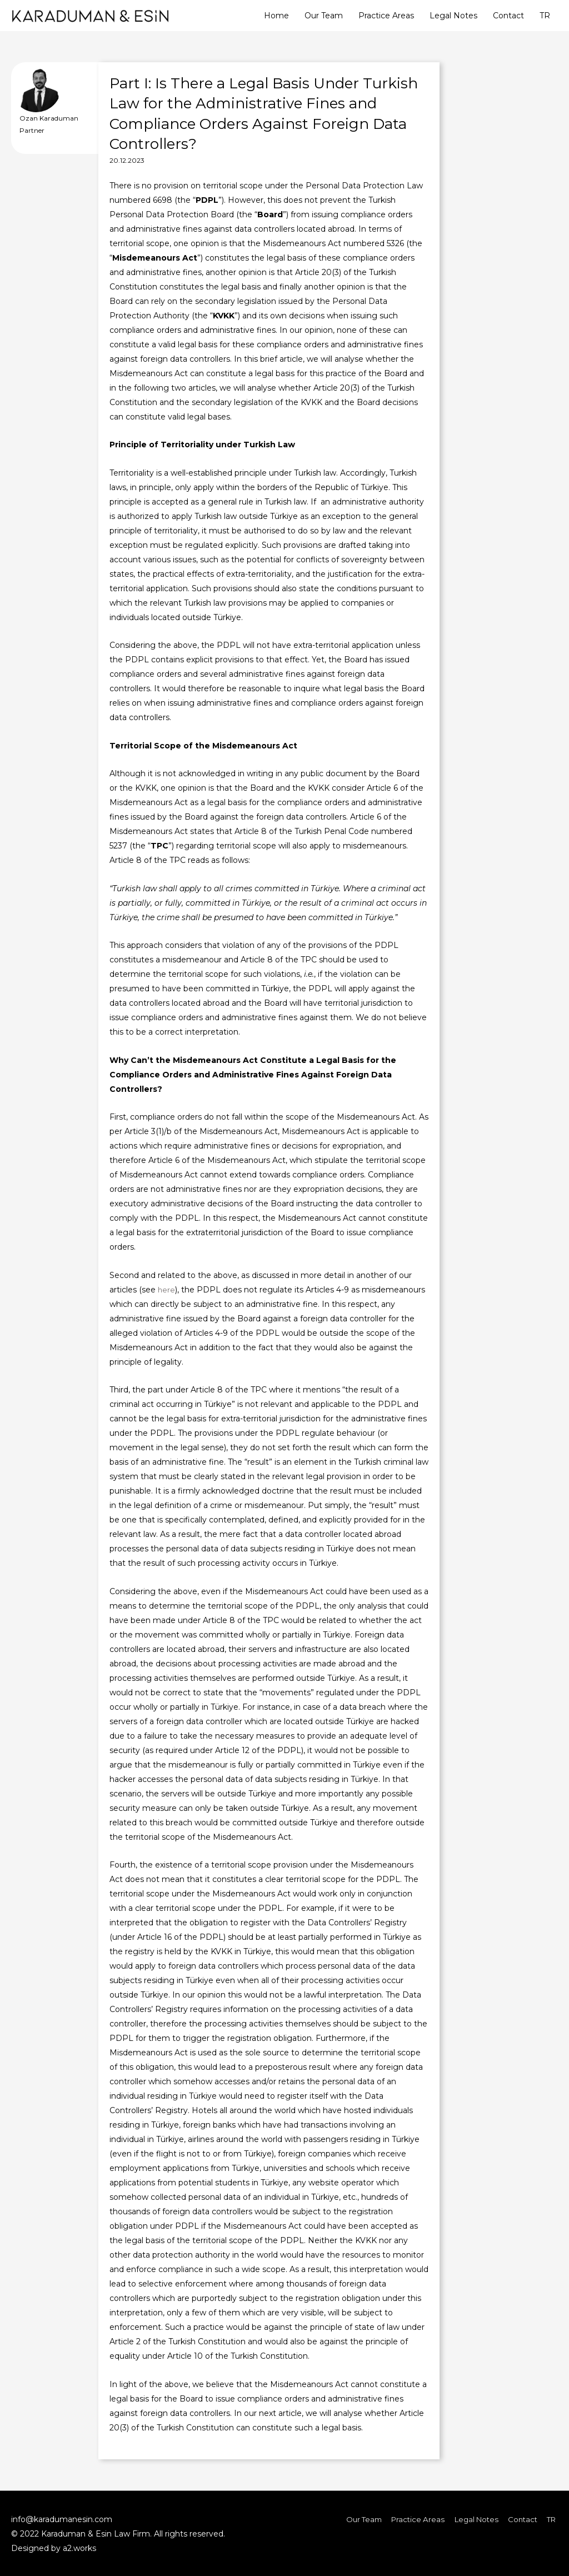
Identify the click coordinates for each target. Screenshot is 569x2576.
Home (276, 16)
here (167, 1290)
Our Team (324, 16)
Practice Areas (386, 16)
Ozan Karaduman (48, 118)
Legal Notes (453, 16)
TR (545, 16)
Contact (508, 16)
